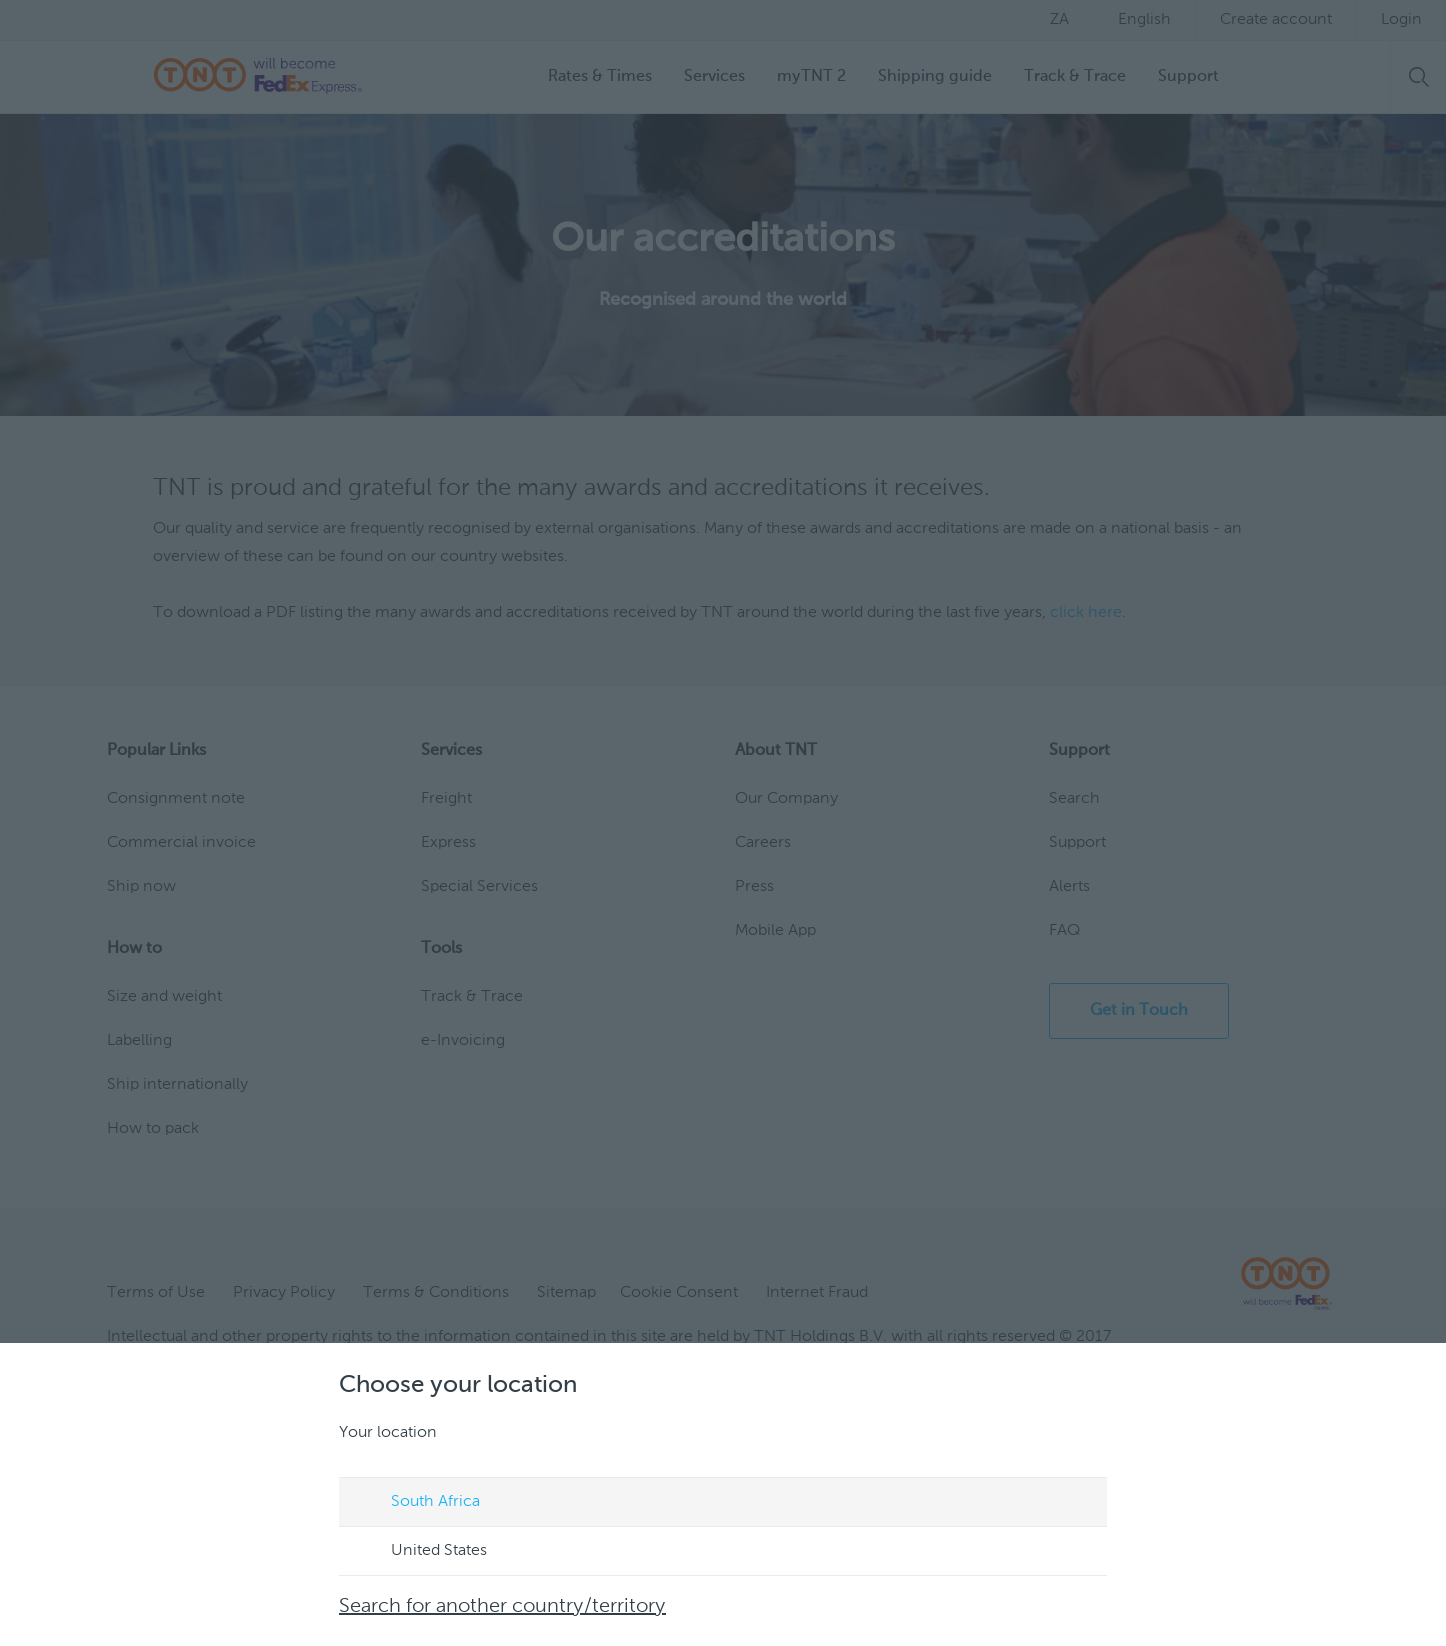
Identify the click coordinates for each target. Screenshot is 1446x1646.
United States (420, 1552)
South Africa (416, 1503)
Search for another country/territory (502, 1607)
